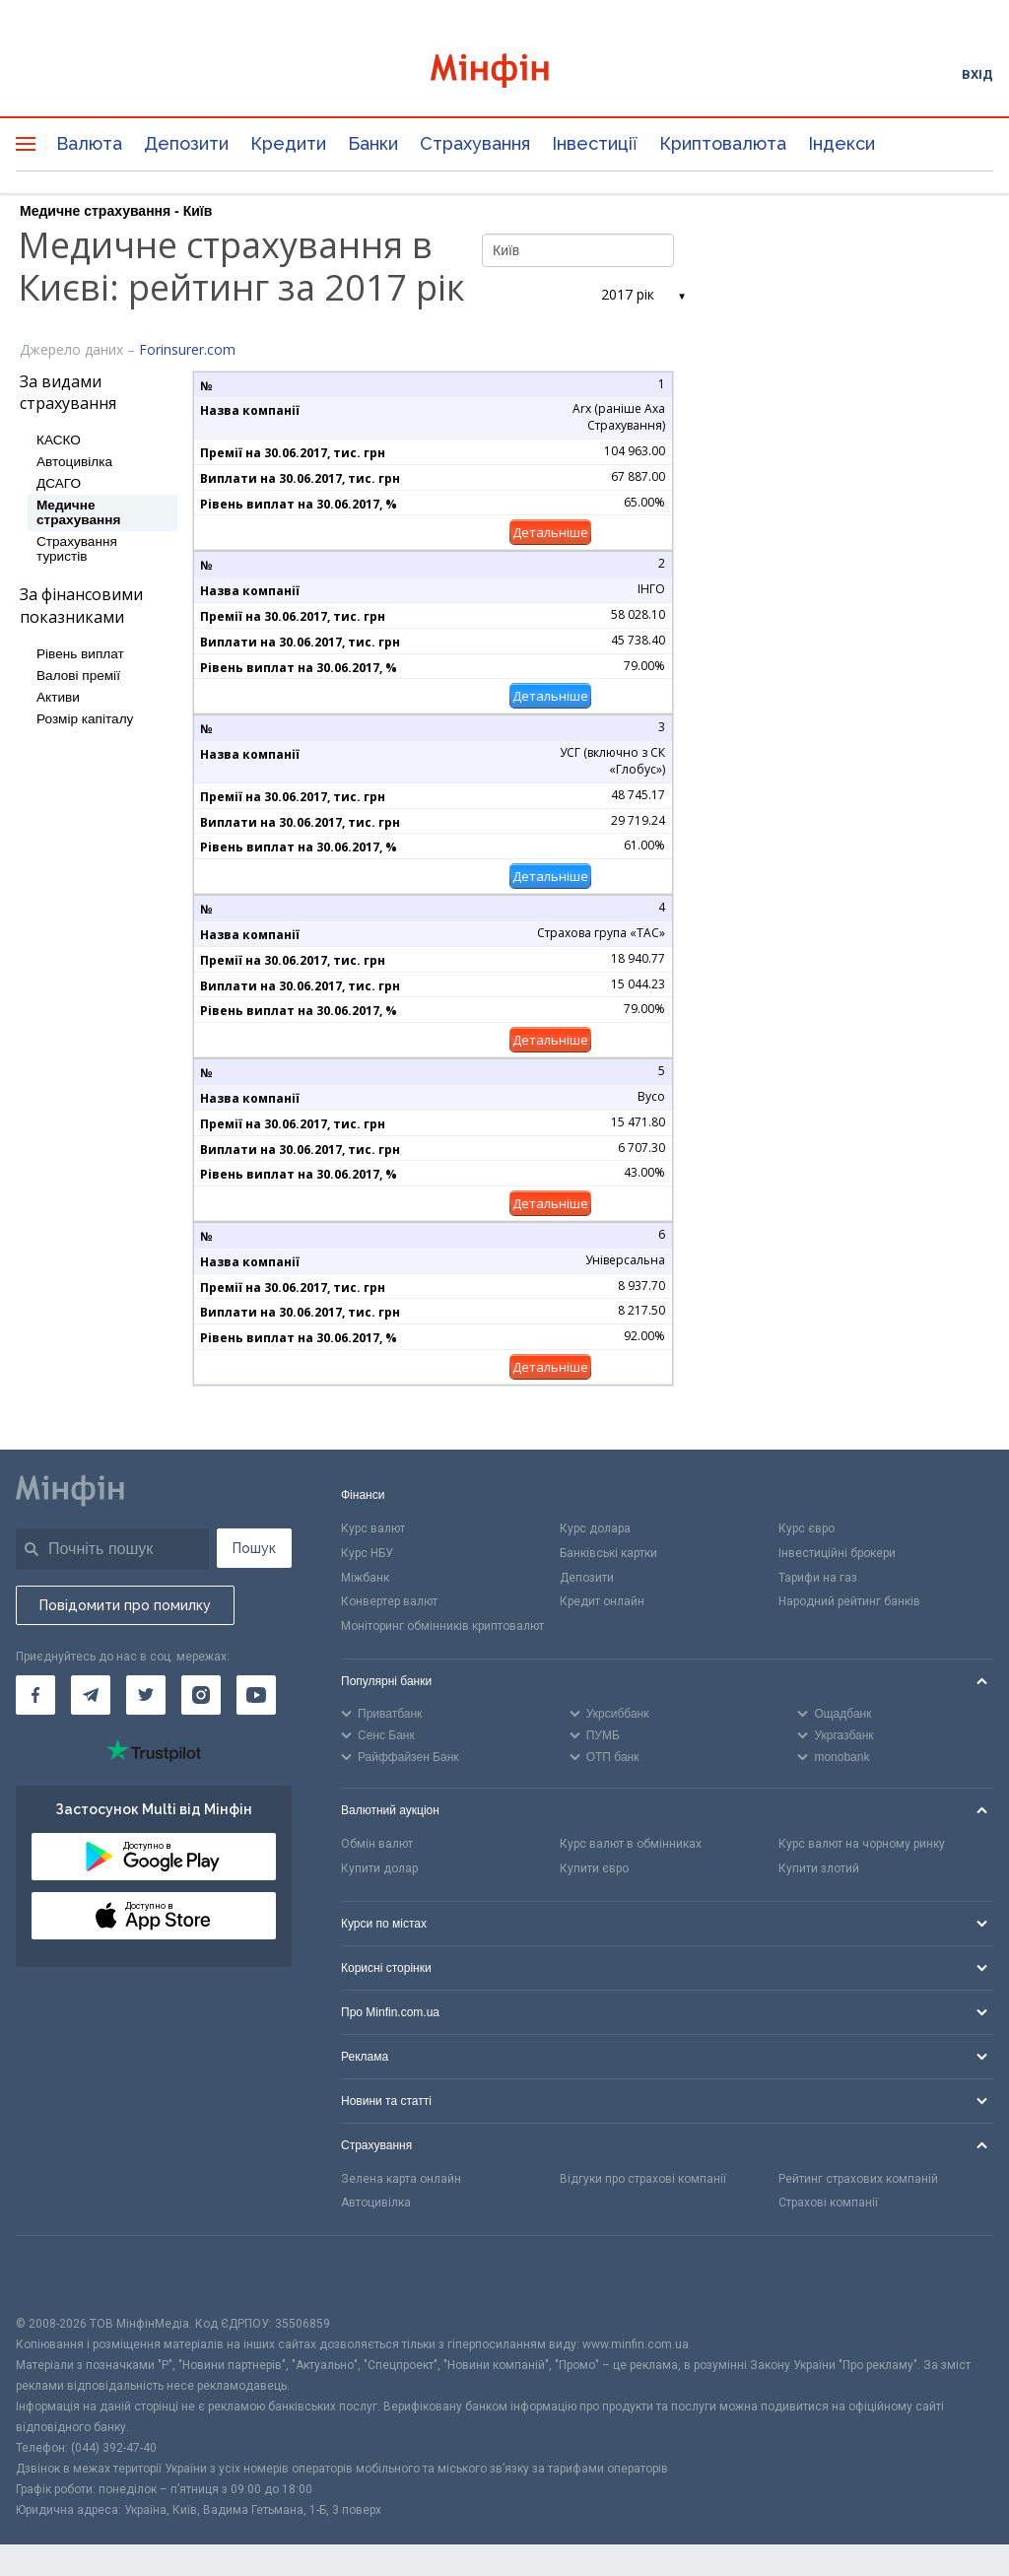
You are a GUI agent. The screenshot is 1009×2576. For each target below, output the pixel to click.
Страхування (475, 143)
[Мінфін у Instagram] (201, 1695)
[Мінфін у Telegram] (90, 1695)
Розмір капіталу (84, 719)
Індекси (841, 143)
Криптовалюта (722, 143)
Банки (373, 143)
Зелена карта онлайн (401, 2179)
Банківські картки (608, 1553)
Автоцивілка (74, 461)
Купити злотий (818, 1868)
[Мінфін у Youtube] (256, 1695)
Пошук (254, 1548)
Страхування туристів (76, 549)
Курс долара (595, 1528)
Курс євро (806, 1528)
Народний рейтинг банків (849, 1601)
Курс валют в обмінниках (631, 1844)
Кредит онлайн (602, 1601)
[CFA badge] (59, 2275)
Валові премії (78, 675)
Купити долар (379, 1868)
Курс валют (373, 1528)
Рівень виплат (80, 653)
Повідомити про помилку (125, 1605)
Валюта (89, 143)
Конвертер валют (389, 1601)
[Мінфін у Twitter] (146, 1695)
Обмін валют (377, 1844)
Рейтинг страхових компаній (858, 2179)
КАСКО (58, 440)
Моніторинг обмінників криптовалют (442, 1626)
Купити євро (594, 1868)
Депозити (186, 143)
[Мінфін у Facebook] (35, 1695)
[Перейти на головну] (505, 73)
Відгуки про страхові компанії (643, 2179)
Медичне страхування (78, 512)
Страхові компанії (828, 2202)
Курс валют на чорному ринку (861, 1844)
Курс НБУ (367, 1553)
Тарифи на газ (817, 1578)
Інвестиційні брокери (837, 1553)
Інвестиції (595, 143)
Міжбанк (365, 1578)
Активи (58, 697)
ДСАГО (58, 483)
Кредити (288, 143)
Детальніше (550, 532)
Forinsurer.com (187, 349)
